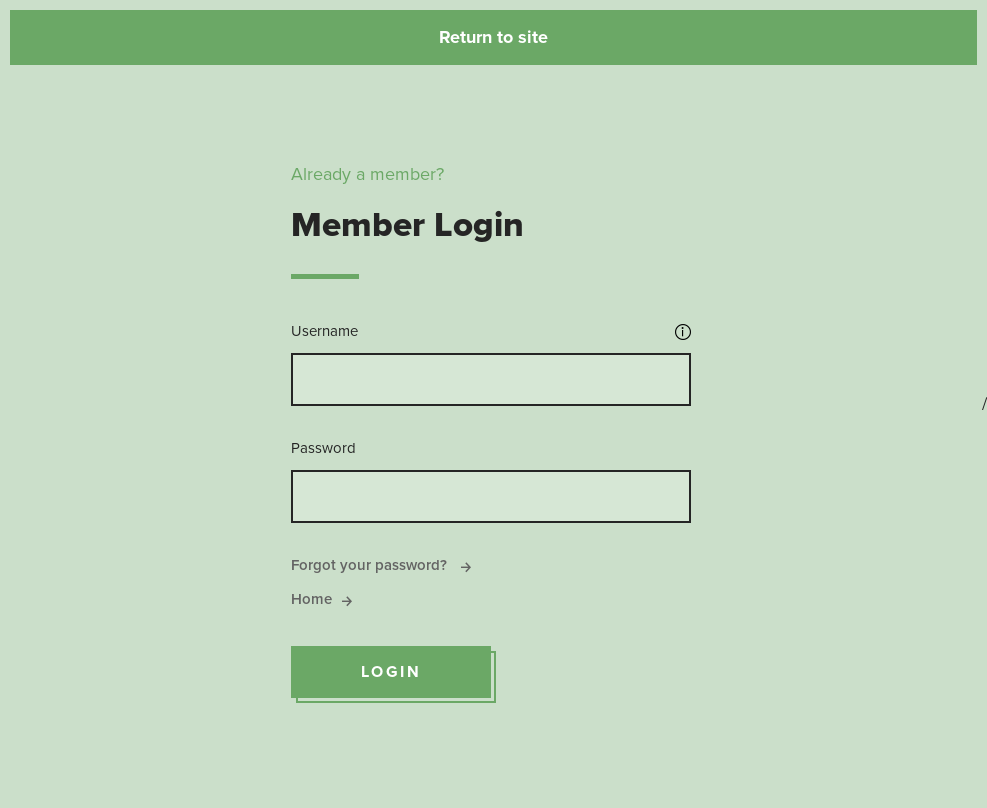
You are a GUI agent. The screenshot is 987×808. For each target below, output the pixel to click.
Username (324, 331)
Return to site (493, 37)
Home (321, 599)
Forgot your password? (381, 565)
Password (323, 448)
